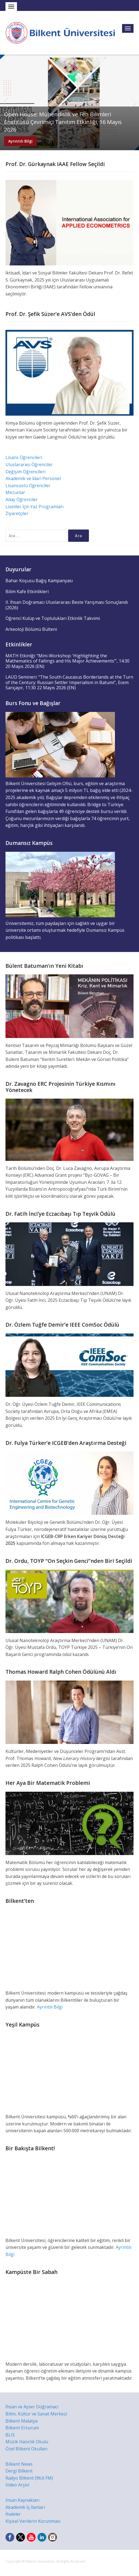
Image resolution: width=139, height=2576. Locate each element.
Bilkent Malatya (21, 2421)
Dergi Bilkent (19, 2471)
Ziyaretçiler (16, 513)
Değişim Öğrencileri (25, 472)
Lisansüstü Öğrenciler (27, 486)
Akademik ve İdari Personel (33, 478)
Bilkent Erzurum (22, 2428)
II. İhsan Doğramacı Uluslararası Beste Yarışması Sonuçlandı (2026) (66, 605)
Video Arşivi (17, 2485)
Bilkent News (19, 2464)
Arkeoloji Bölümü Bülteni (31, 629)
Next (134, 102)
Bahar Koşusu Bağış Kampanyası (39, 581)
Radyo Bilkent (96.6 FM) (29, 2478)
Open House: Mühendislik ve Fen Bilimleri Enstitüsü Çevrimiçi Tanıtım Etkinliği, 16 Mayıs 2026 (63, 122)
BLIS (10, 2435)
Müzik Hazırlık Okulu (26, 2442)
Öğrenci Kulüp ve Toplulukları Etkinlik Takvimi (52, 618)
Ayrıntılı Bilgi (20, 141)
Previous (5, 102)
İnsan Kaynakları (22, 2500)
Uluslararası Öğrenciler (29, 465)
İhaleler (13, 2514)
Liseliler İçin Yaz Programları (34, 507)
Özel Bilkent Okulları (26, 2449)
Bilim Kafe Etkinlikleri (27, 591)
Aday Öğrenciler (21, 499)
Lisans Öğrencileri (23, 457)
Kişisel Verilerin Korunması (32, 2521)
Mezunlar (15, 492)
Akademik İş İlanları (25, 2507)
